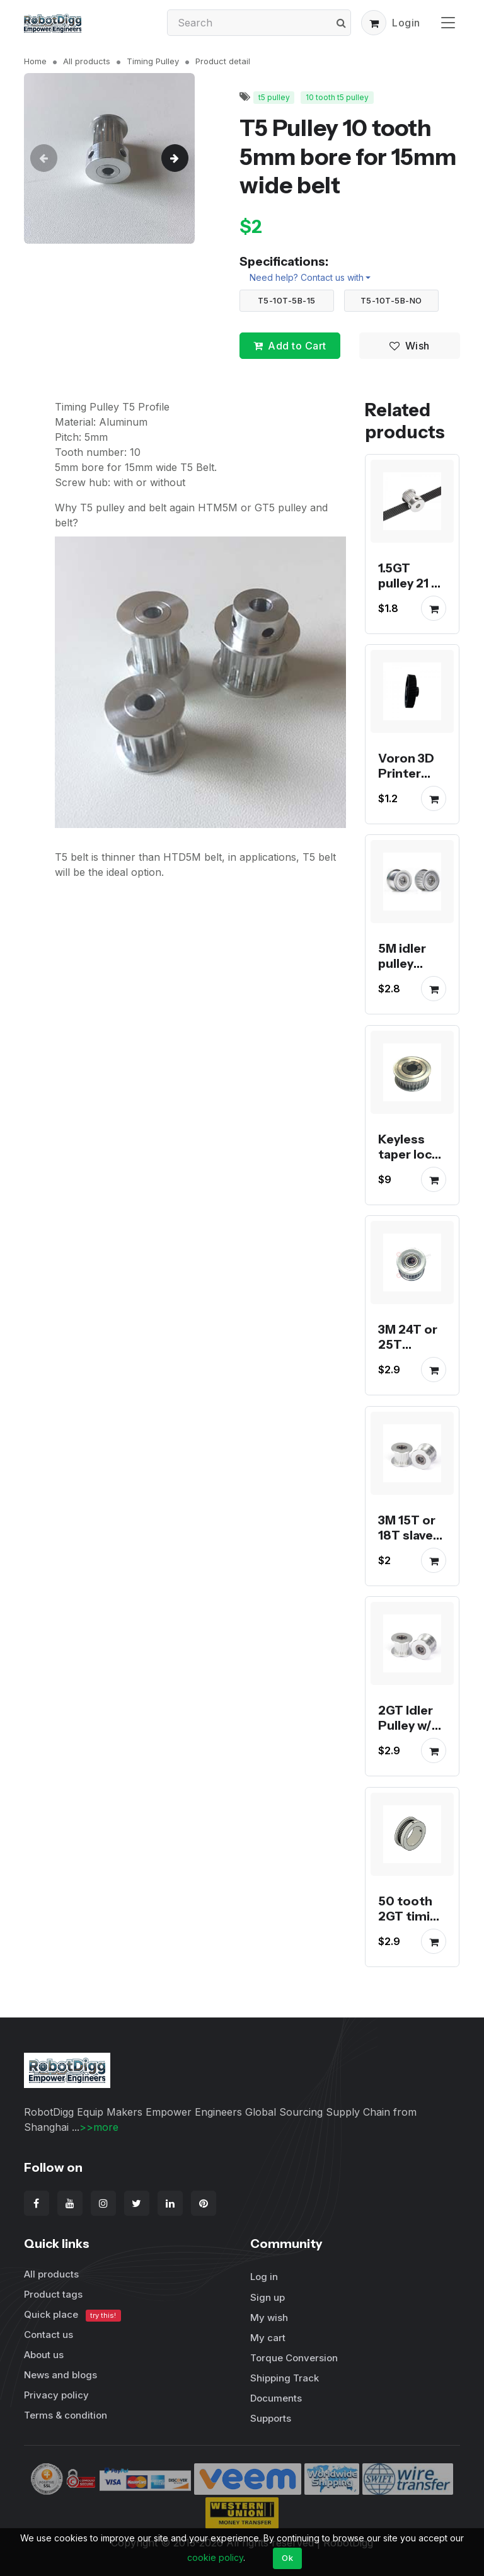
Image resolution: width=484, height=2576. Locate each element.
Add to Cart (289, 345)
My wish (269, 2318)
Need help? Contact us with (307, 277)
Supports (270, 2418)
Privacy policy (56, 2395)
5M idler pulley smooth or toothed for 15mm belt (410, 986)
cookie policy (215, 2557)
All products (86, 61)
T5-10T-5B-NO (391, 300)
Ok (287, 2558)
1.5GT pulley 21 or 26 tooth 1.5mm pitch (411, 598)
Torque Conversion (294, 2358)
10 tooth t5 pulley (337, 97)
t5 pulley (274, 97)
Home (35, 61)
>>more (98, 2127)
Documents (276, 2398)
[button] (373, 22)
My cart (267, 2338)
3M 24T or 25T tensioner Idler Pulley (411, 1352)
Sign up (267, 2297)
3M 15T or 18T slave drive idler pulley (408, 1542)
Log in (264, 2277)
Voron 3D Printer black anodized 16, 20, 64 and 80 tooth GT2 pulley (409, 811)
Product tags (53, 2294)
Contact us (48, 2335)
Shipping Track (284, 2378)
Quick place (72, 2315)
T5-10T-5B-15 (287, 300)
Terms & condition (65, 2415)
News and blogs (60, 2375)
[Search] (259, 22)
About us (44, 2355)
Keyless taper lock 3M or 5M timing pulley (408, 1169)
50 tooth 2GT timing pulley (411, 1916)
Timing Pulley (153, 61)
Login (406, 22)
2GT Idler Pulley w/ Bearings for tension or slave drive (412, 1748)
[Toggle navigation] (448, 22)
